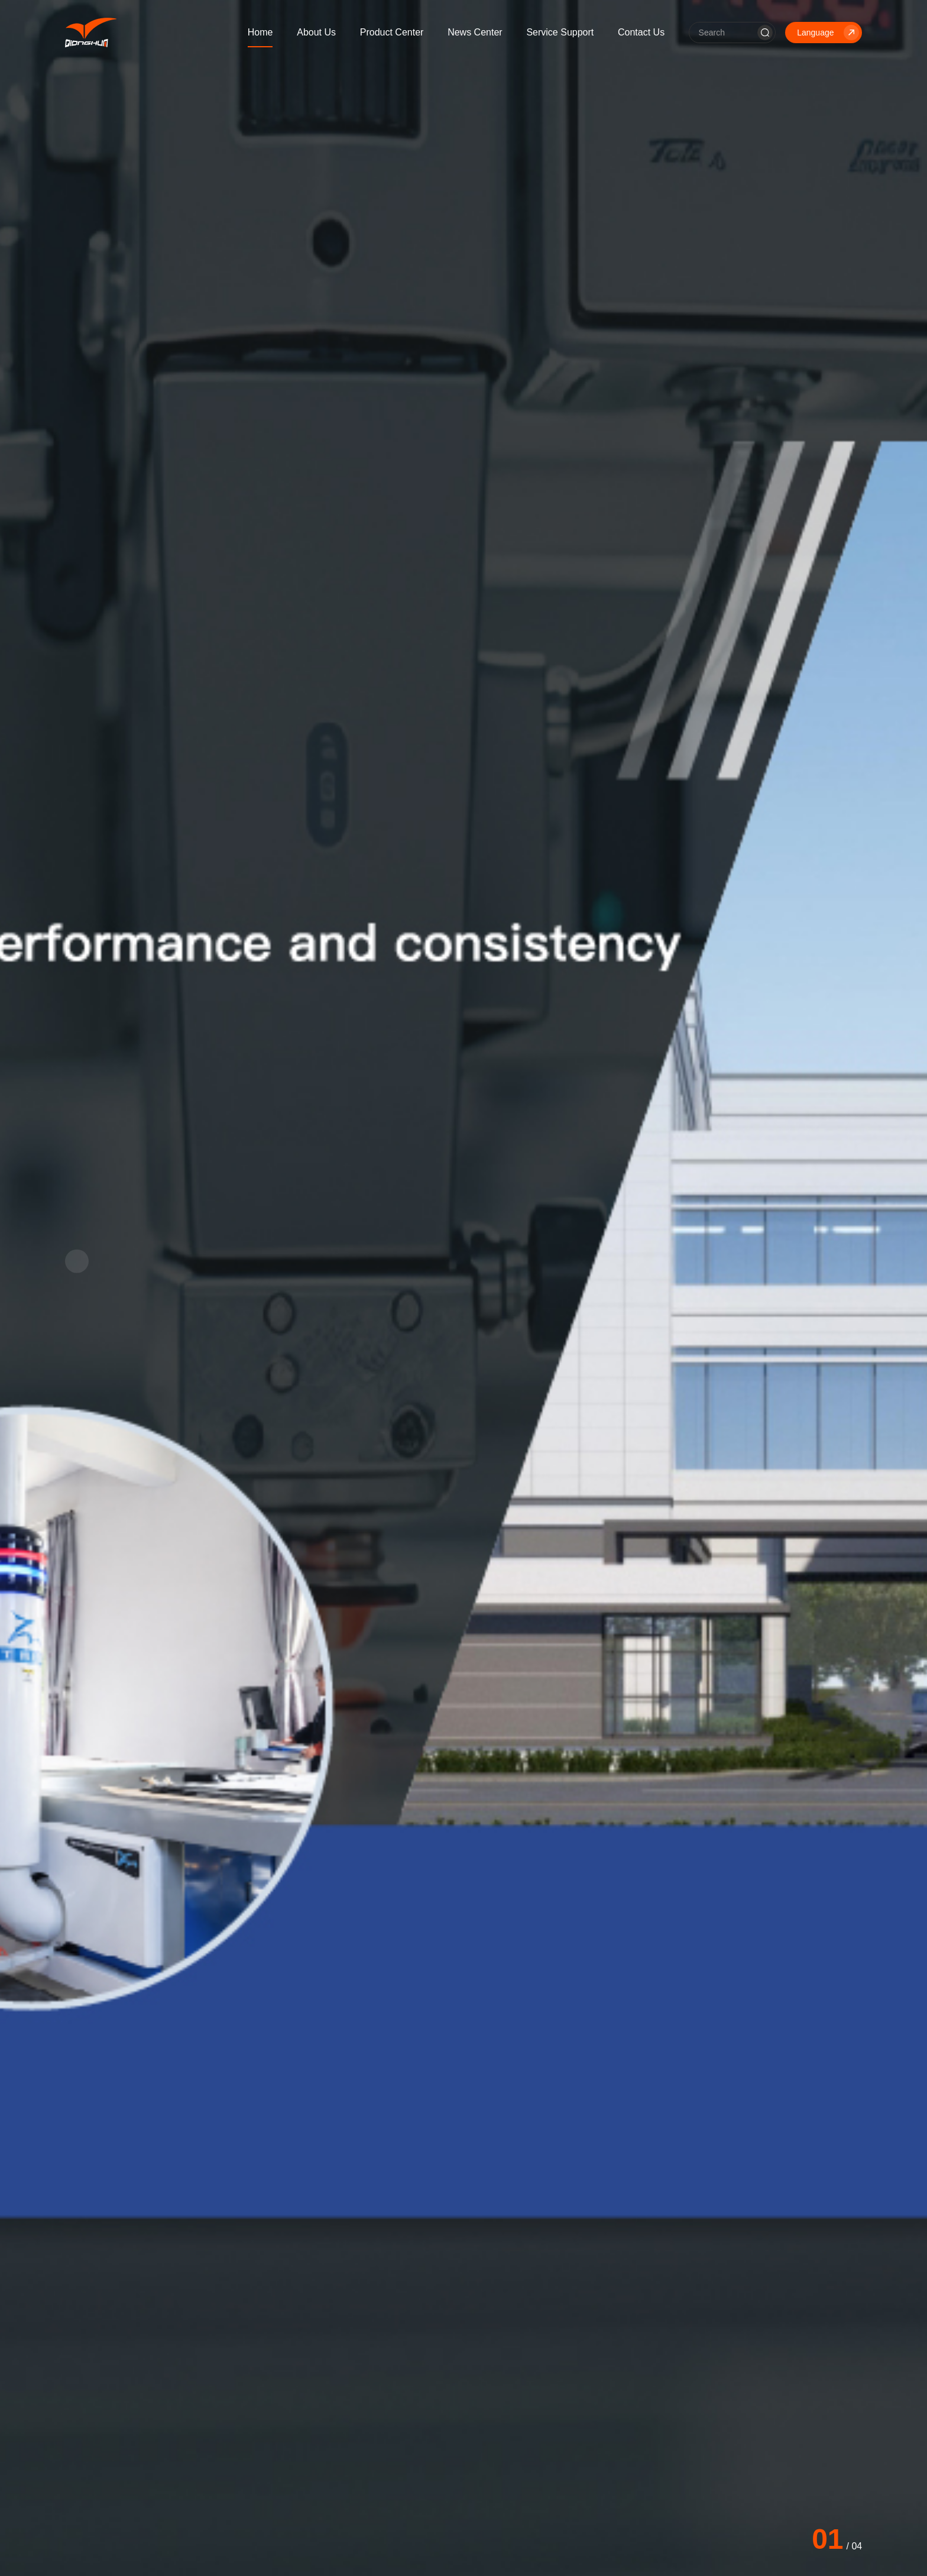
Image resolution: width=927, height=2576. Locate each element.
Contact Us (641, 32)
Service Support (560, 32)
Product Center (392, 32)
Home (260, 32)
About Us (316, 32)
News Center (475, 32)
